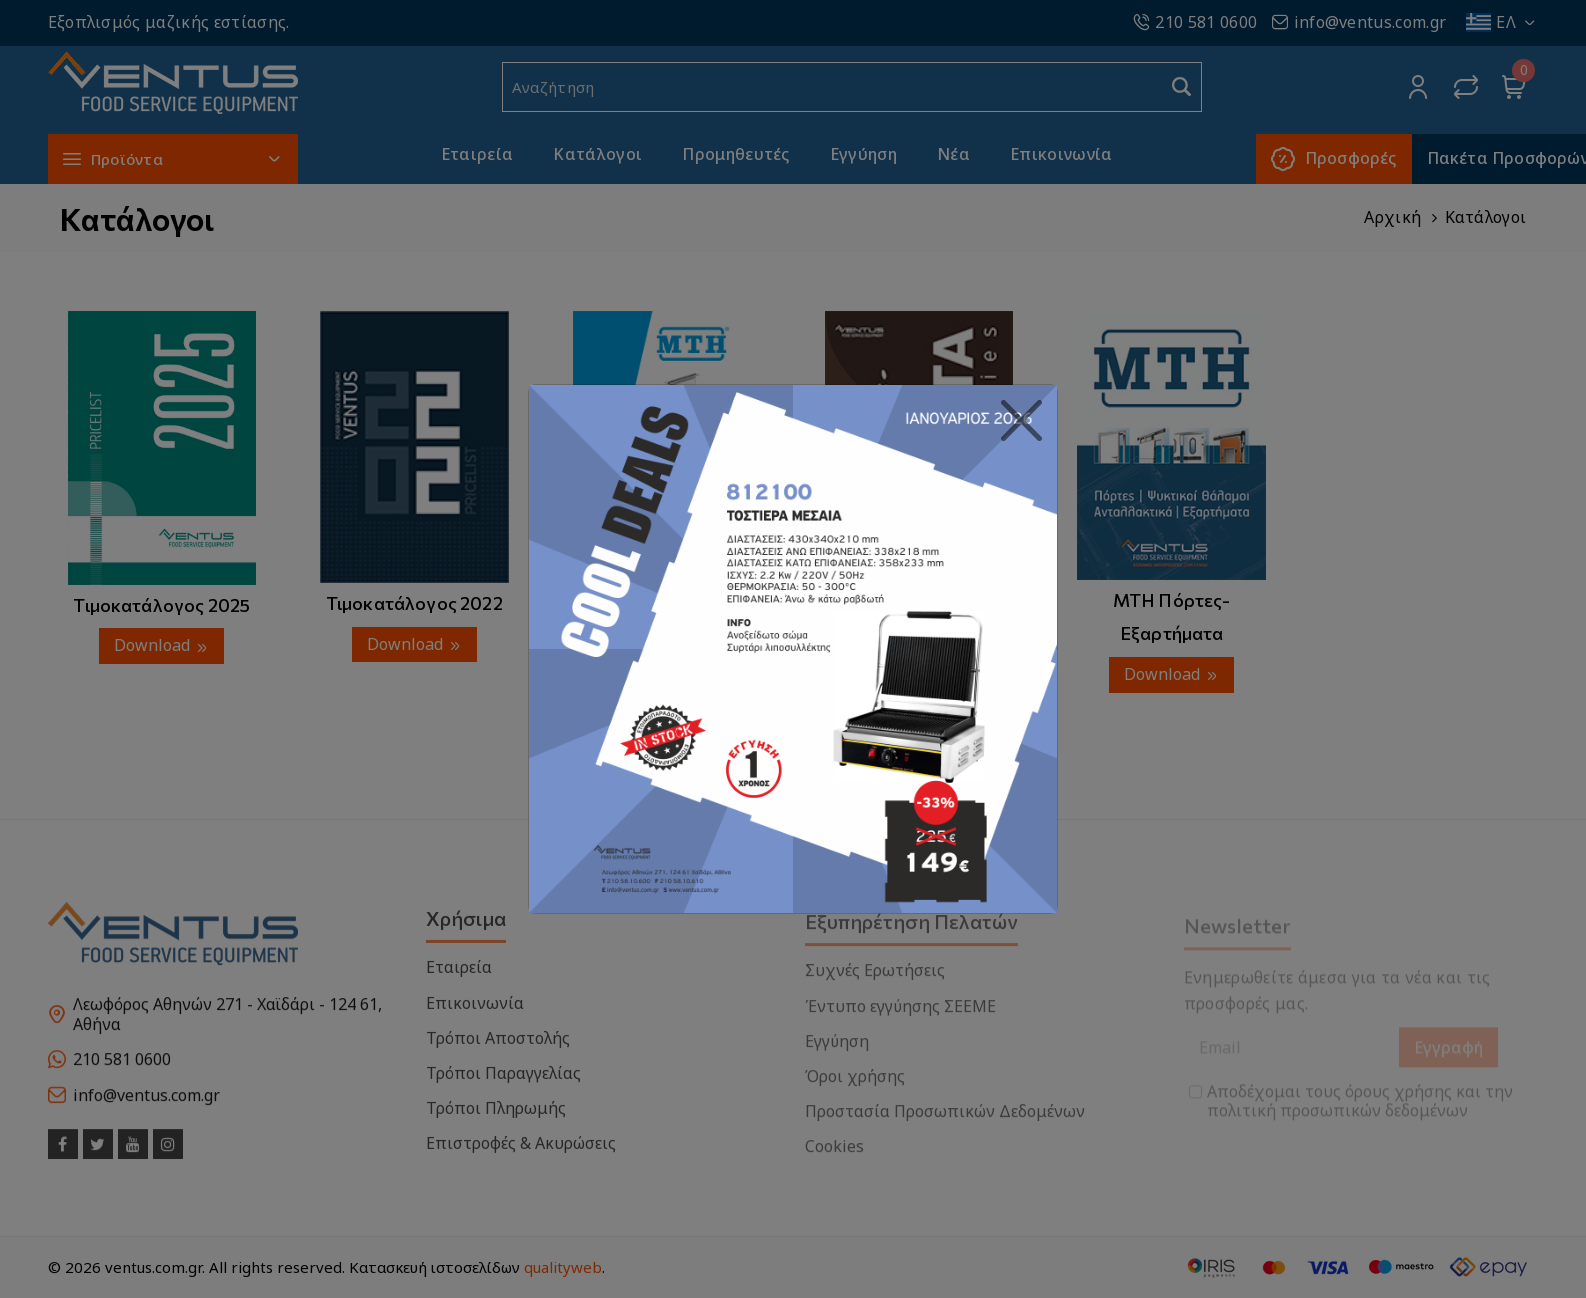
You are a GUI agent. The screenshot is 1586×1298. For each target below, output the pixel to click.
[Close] (1022, 421)
